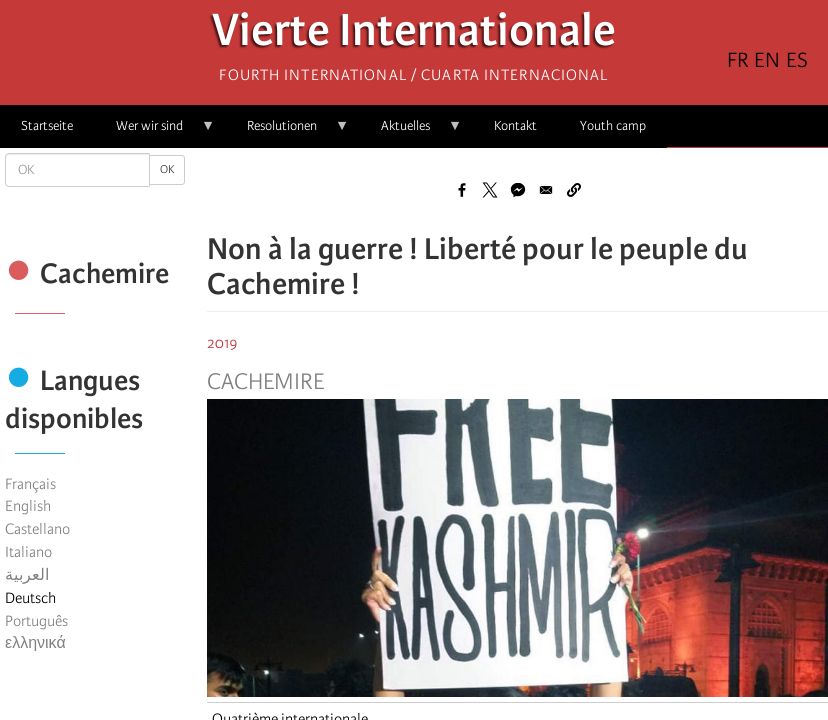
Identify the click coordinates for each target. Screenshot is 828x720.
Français (30, 484)
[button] (574, 190)
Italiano (28, 552)
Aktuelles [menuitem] (411, 132)
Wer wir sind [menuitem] (155, 132)
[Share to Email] (546, 190)
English (28, 506)
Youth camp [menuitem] (613, 125)
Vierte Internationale (414, 35)
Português (36, 621)
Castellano (37, 529)
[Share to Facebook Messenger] (518, 190)
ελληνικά (35, 643)
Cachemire (265, 382)
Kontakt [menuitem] (515, 125)
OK (167, 169)
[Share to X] (490, 190)
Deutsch (30, 598)
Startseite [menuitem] (47, 125)
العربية (27, 575)
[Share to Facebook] (462, 190)
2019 (222, 343)
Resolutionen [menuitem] (287, 132)
